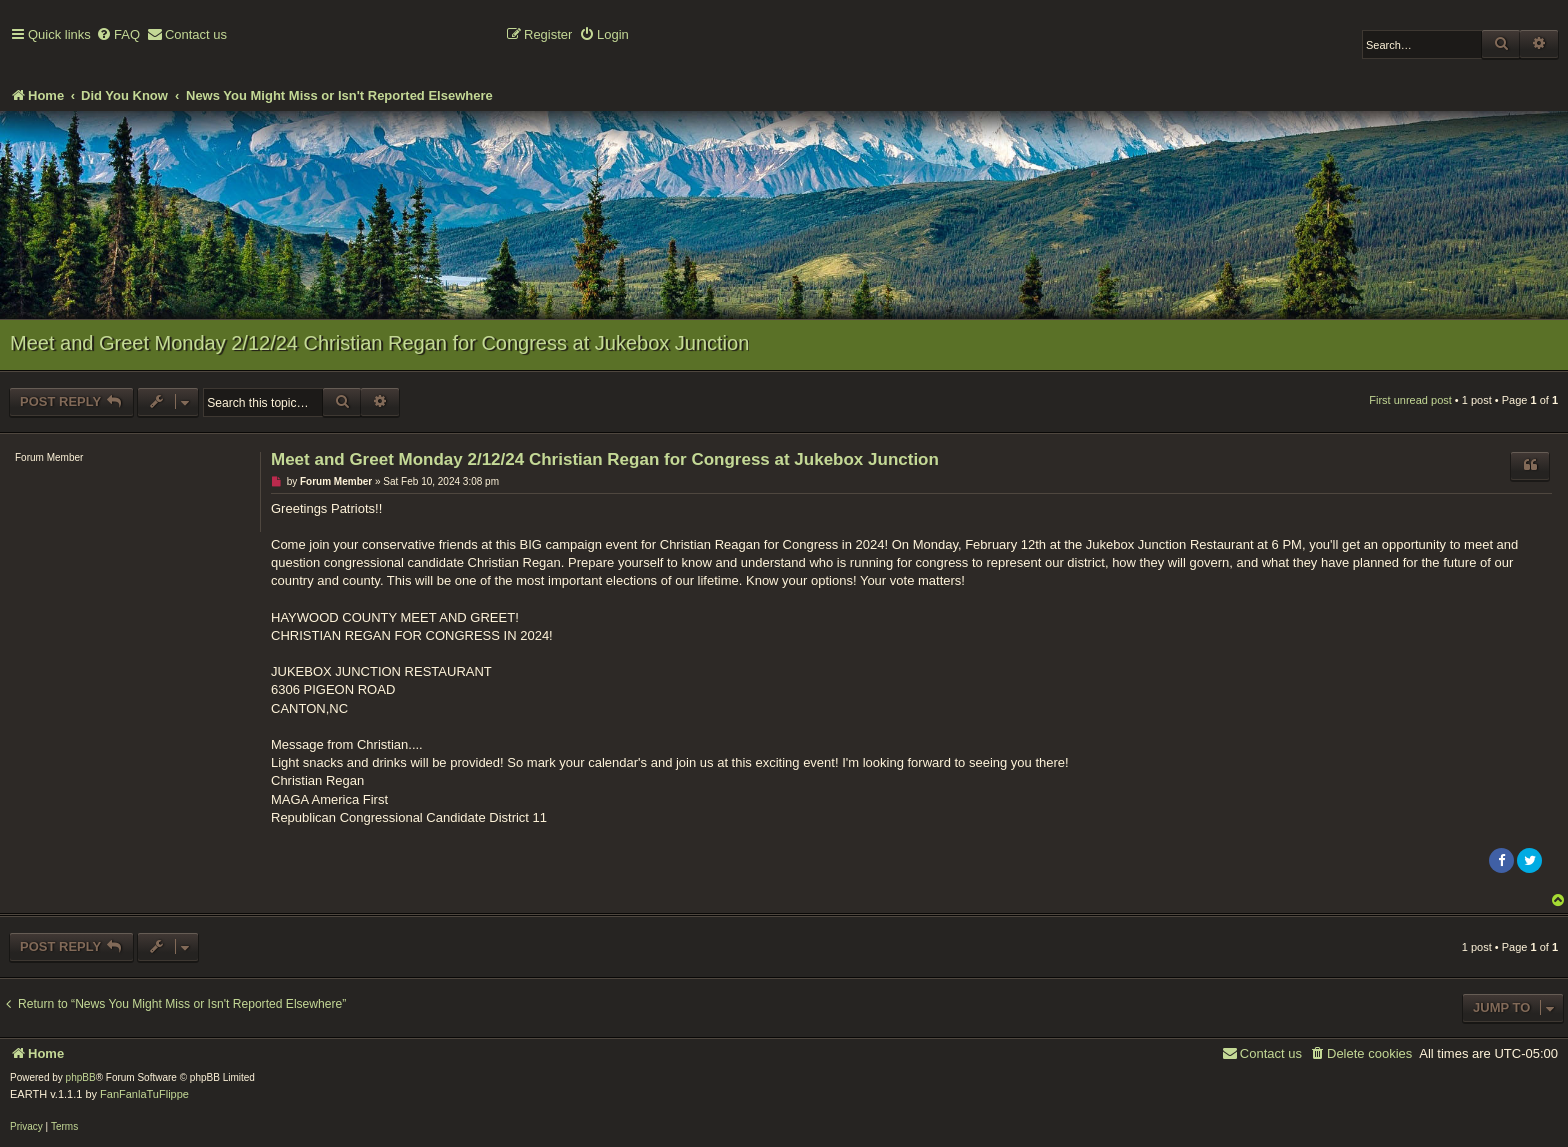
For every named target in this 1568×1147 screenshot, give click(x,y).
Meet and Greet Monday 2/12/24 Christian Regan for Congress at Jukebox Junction (379, 343)
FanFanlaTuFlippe (144, 1094)
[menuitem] (118, 35)
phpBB (81, 1077)
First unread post (1410, 400)
